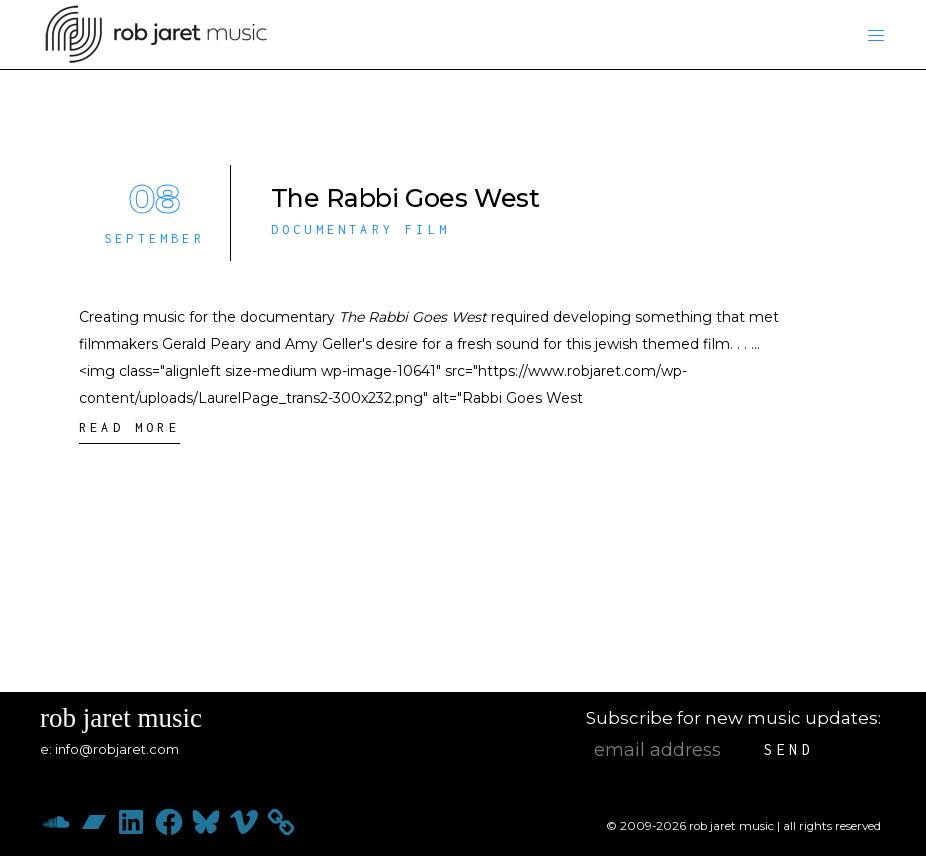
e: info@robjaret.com (109, 749)
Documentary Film (360, 229)
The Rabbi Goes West (405, 198)
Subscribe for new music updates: (733, 718)
